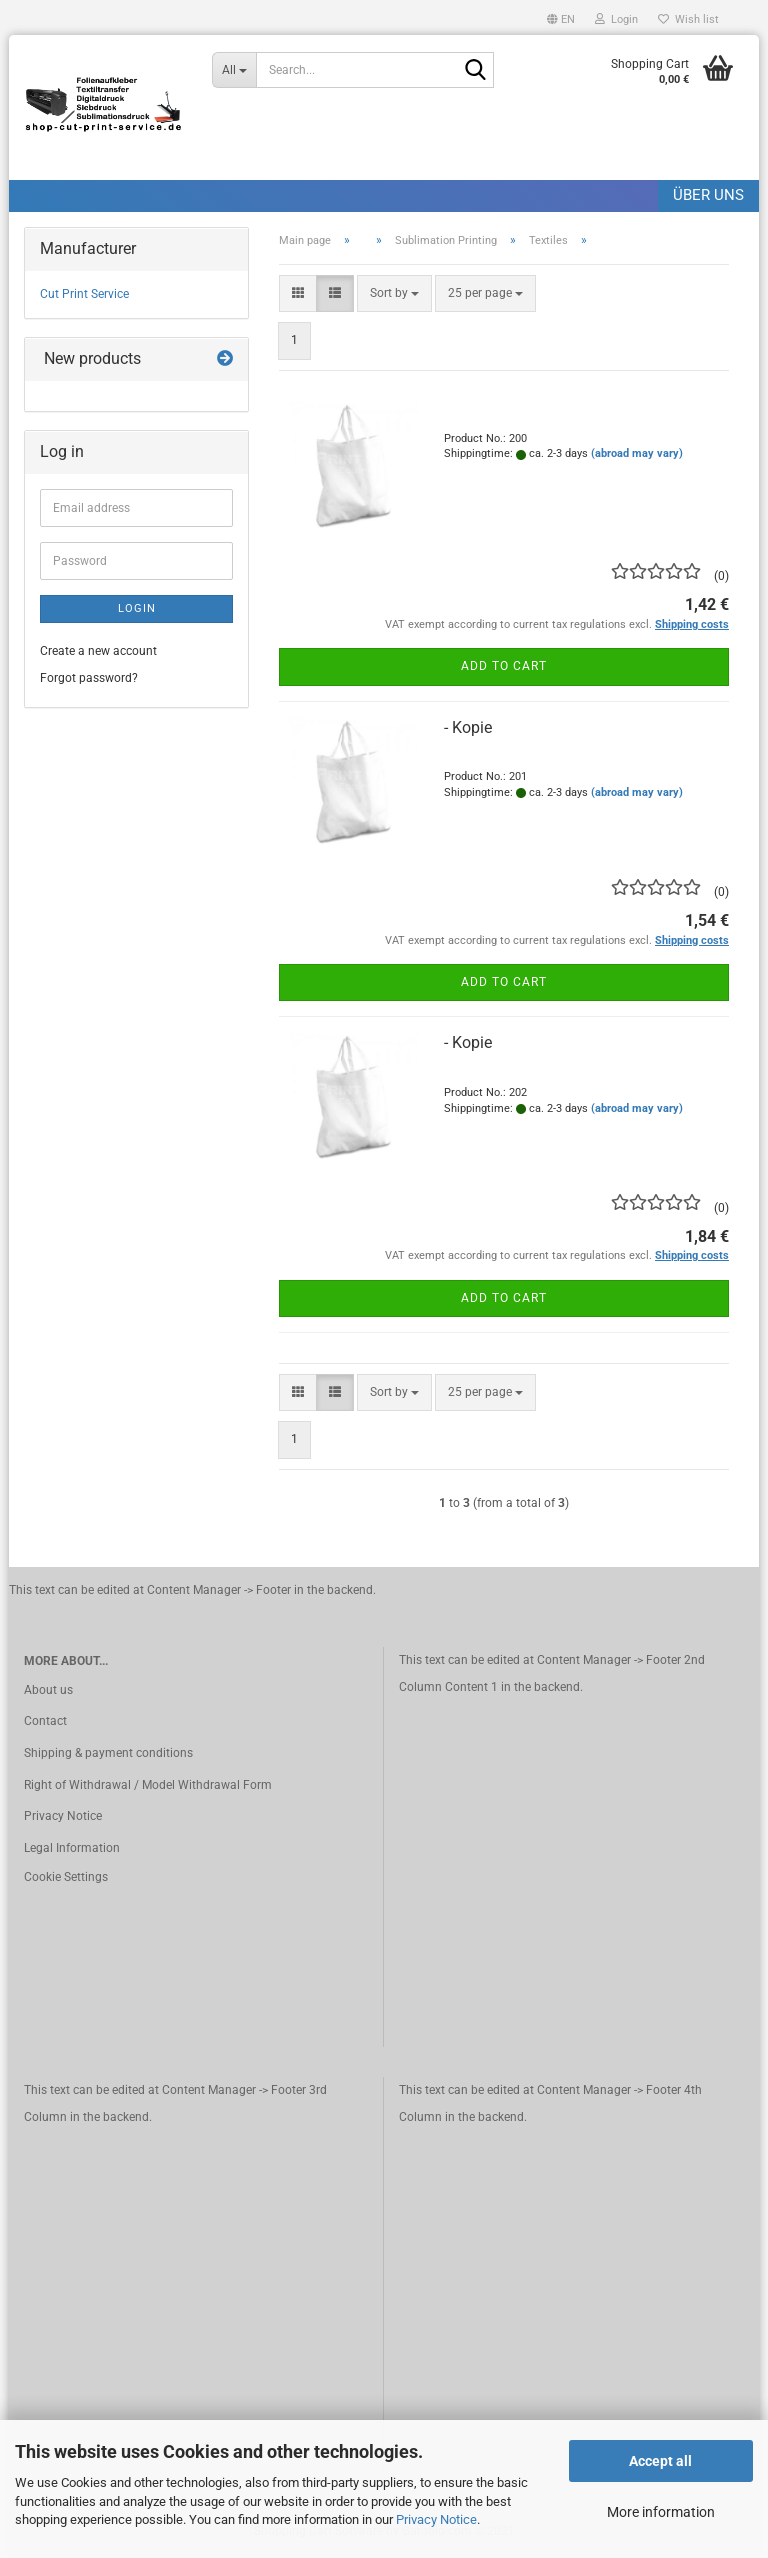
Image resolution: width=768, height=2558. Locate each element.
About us (48, 1690)
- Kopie (468, 727)
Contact (45, 1721)
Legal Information (72, 1848)
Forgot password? (89, 678)
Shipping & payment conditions (108, 1753)
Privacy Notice (436, 2519)
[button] (561, 17)
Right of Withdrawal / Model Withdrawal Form (148, 1785)
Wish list (688, 19)
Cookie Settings (66, 1877)
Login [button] (616, 19)
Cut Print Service (84, 294)
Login (137, 608)
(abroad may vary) (637, 453)
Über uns (708, 195)
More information (661, 2512)
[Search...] (234, 70)
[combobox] (394, 293)
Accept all (660, 2461)
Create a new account (98, 651)
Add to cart (504, 666)
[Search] (475, 71)
